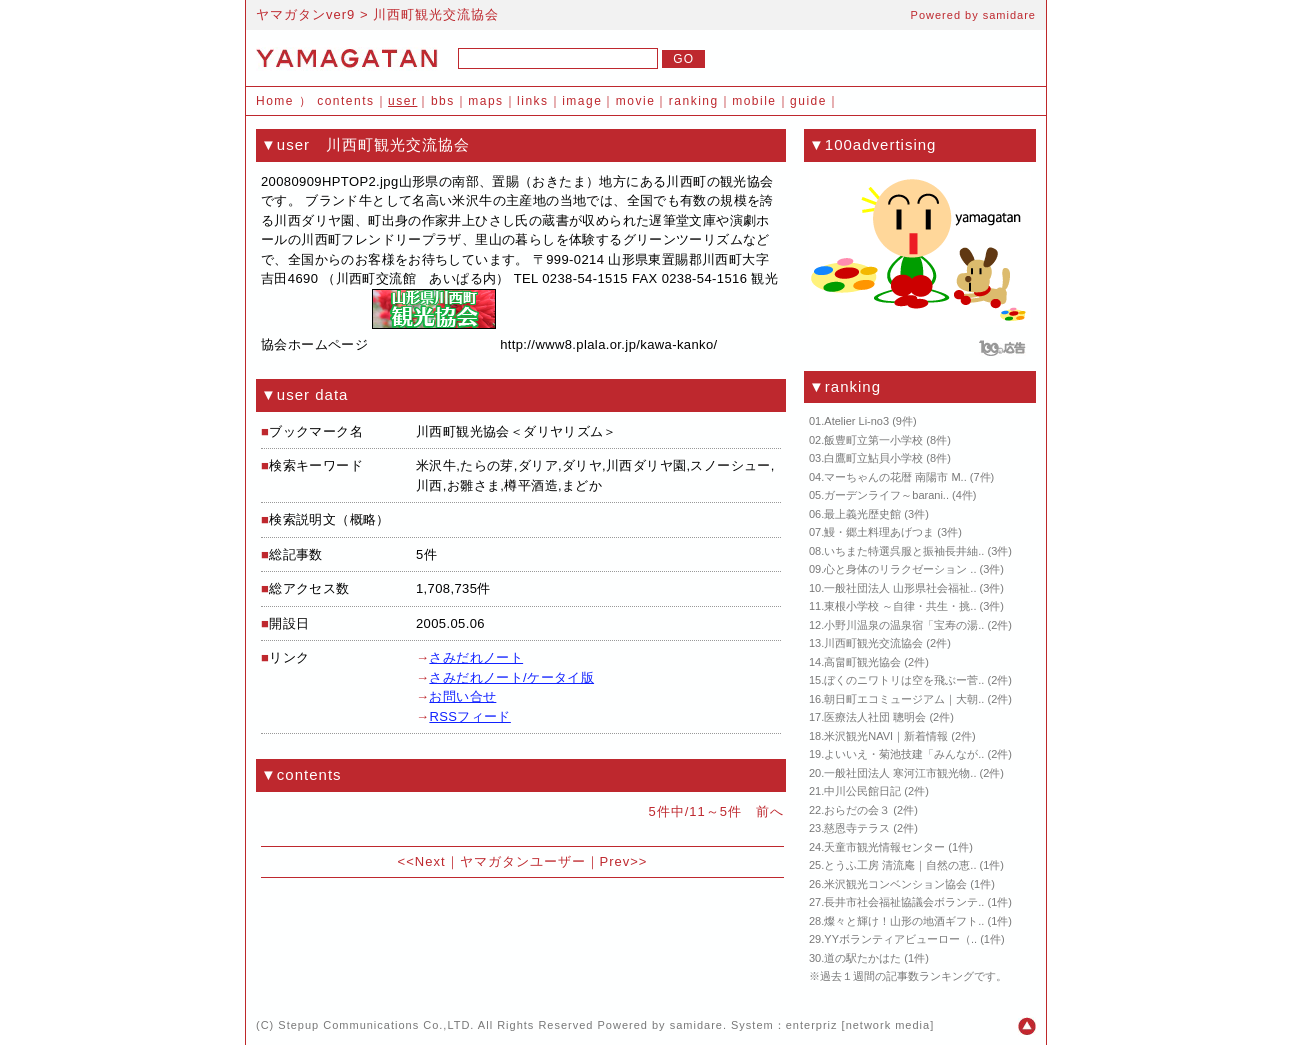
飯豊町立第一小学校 (873, 440)
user (402, 101)
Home (275, 101)
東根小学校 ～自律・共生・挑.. (900, 606)
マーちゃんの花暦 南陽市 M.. (895, 477)
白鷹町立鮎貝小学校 (873, 458)
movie (636, 101)
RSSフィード (469, 716)
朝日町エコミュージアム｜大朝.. (904, 699)
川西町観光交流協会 (873, 643)
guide (808, 101)
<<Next (422, 861)
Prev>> (624, 861)
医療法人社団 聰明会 (875, 717)
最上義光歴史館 (862, 514)
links (533, 101)
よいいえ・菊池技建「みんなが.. (904, 754)
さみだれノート (476, 657)
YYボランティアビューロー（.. (900, 939)
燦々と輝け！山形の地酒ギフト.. (904, 921)
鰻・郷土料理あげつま (879, 532)
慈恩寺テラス (857, 828)
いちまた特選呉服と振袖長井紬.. (904, 551)
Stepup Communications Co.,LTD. (376, 1025)
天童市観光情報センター (884, 847)
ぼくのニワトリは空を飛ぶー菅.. (904, 680)
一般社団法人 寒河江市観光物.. (900, 773)
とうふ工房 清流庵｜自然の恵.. (900, 865)
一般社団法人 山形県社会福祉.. (900, 588)
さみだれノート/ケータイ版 (511, 677)
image (582, 101)
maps (485, 101)
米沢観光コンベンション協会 (895, 884)
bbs (443, 101)
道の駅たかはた (862, 958)
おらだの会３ (857, 810)
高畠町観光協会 (862, 662)
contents (345, 101)
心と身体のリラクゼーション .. (900, 569)
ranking (694, 101)
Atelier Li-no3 (856, 421)
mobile (754, 101)
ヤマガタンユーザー (523, 861)
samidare (1009, 15)
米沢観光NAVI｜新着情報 (886, 736)
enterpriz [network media (858, 1025)
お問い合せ (462, 696)
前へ (770, 811)
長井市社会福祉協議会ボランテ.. (904, 902)
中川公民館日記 (862, 791)
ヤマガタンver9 (305, 14)
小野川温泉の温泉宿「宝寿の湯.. (904, 625)
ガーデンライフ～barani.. (886, 495)
